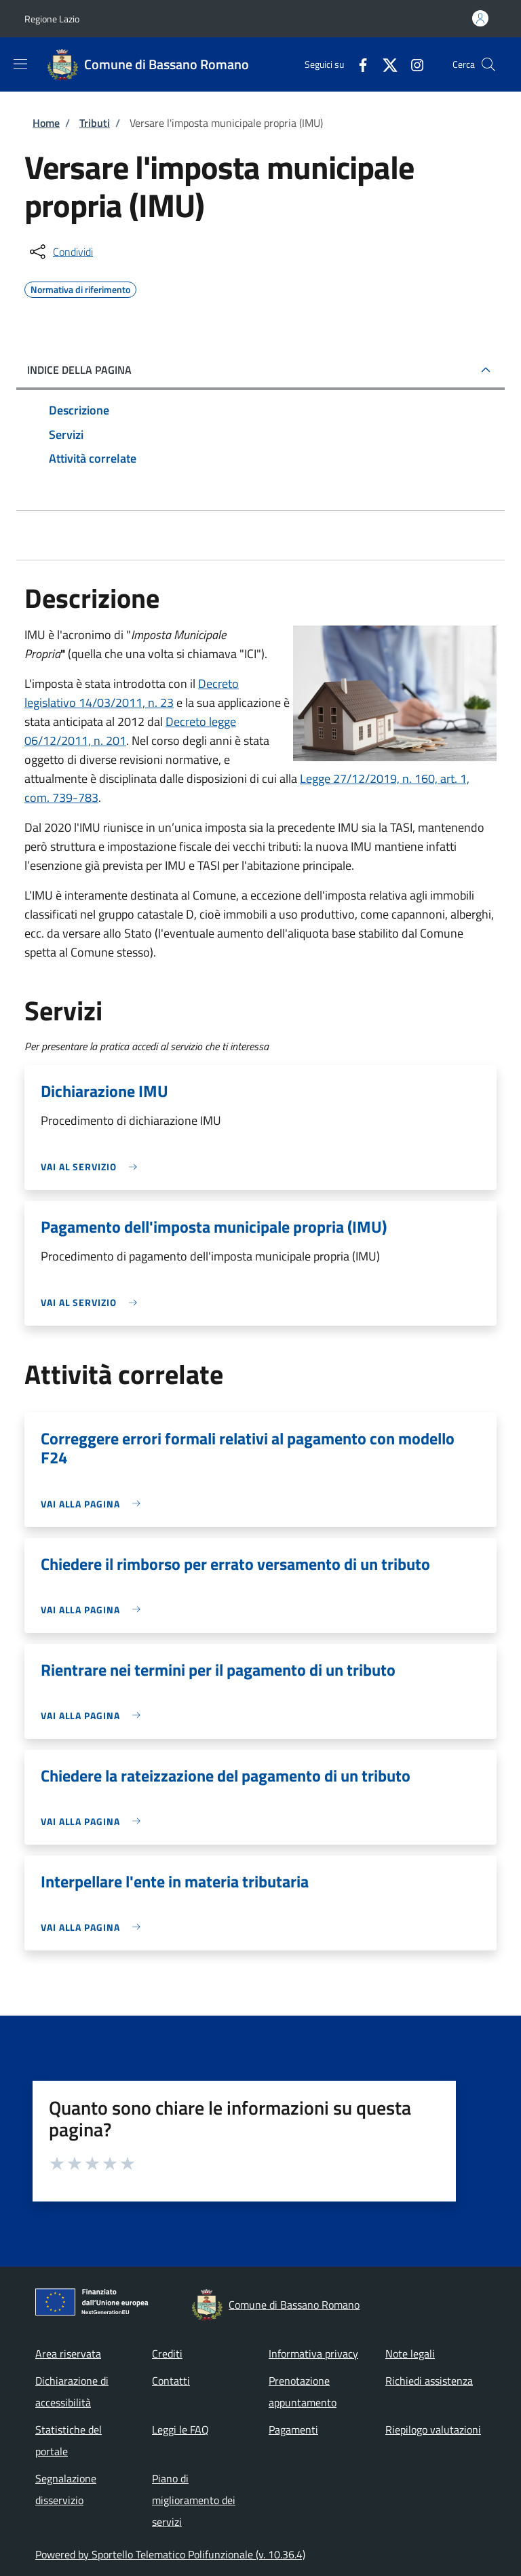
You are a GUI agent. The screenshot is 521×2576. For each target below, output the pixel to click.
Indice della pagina (79, 370)
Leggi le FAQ (180, 2429)
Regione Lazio (51, 19)
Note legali (410, 2353)
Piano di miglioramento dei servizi (193, 2500)
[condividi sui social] (60, 252)
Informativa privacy (313, 2353)
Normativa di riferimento (80, 287)
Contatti (171, 2380)
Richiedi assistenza (429, 2380)
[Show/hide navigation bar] (20, 64)
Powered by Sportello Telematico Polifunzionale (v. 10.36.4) (170, 2554)
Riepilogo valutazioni (433, 2429)
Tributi (94, 123)
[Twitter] (384, 64)
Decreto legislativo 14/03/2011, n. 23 (131, 693)
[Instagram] (411, 64)
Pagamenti (293, 2429)
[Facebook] (357, 64)
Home (46, 123)
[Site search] (488, 64)
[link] (92, 1166)
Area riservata (68, 2353)
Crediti (167, 2353)
